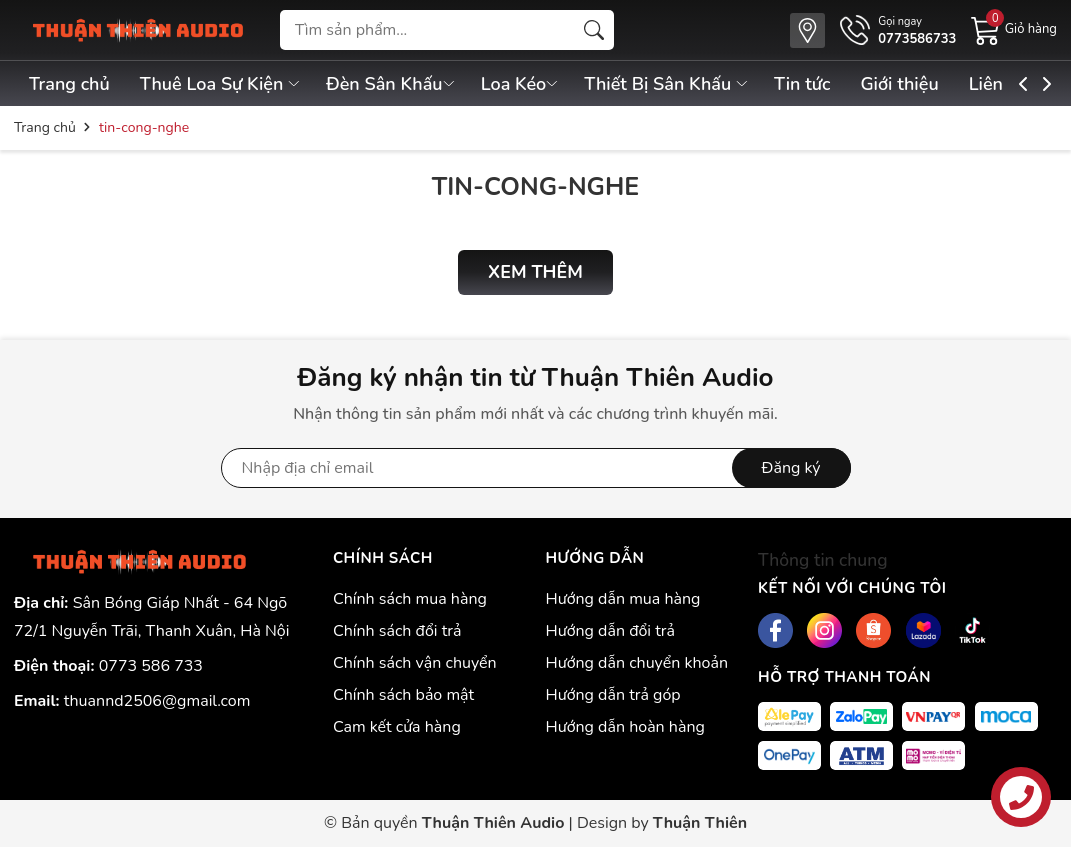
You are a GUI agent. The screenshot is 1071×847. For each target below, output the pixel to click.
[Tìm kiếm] (594, 30)
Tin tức (812, 84)
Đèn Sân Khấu (395, 84)
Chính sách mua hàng (410, 599)
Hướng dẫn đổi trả (610, 631)
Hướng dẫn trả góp (612, 695)
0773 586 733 (151, 666)
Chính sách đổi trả (397, 631)
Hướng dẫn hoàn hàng (624, 727)
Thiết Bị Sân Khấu (675, 84)
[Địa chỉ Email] (536, 468)
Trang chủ (69, 84)
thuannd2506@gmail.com (157, 701)
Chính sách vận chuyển (415, 663)
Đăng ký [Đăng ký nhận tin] (791, 468)
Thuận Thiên (700, 823)
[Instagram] (824, 630)
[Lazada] (923, 630)
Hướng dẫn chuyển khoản (636, 663)
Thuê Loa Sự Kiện (223, 84)
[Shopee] (873, 630)
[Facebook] (775, 630)
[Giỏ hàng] (1014, 29)
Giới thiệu (912, 84)
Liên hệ (1012, 84)
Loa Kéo (527, 84)
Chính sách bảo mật (403, 695)
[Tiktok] (972, 630)
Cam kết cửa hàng (397, 727)
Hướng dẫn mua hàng (622, 599)
